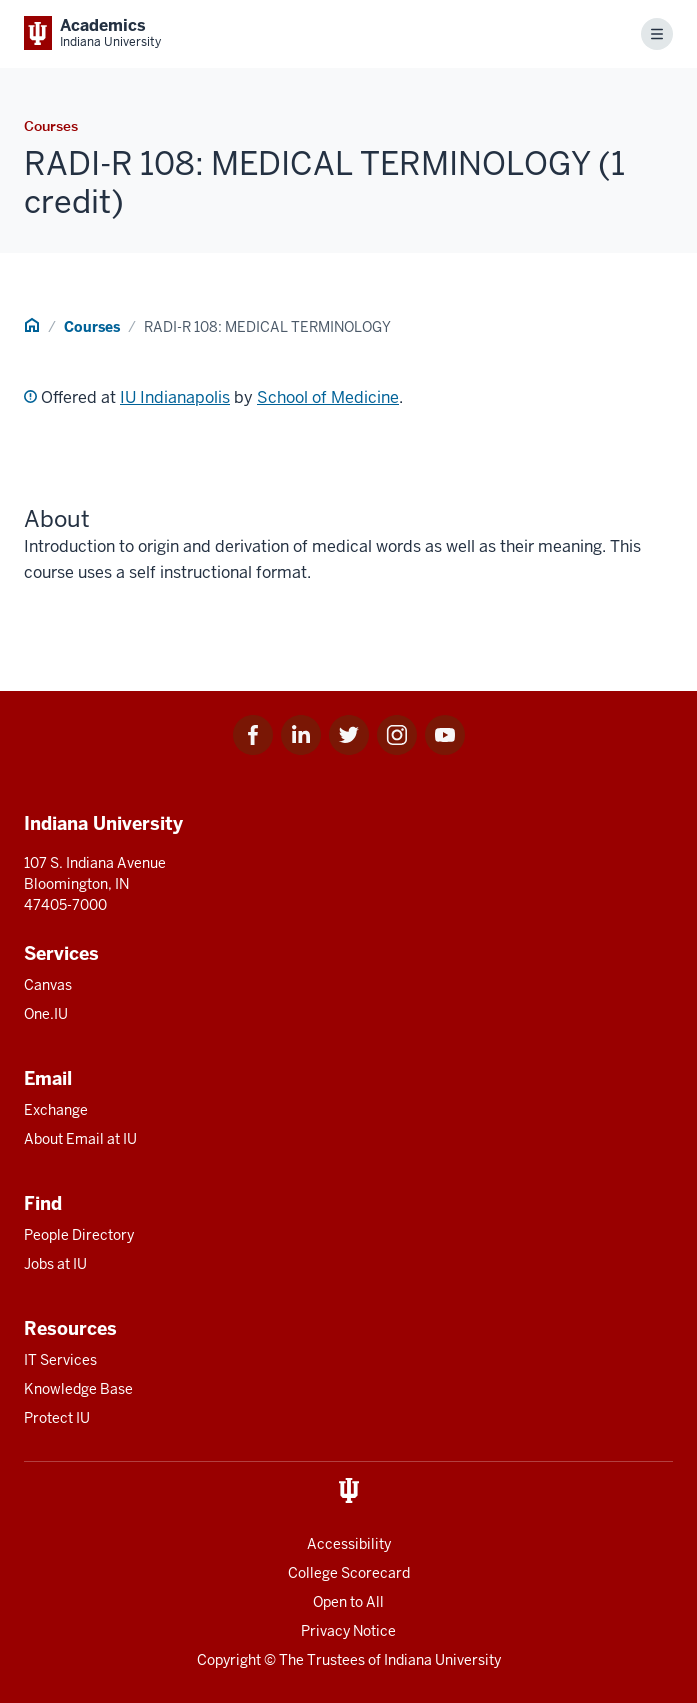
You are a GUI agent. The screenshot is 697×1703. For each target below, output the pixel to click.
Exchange (56, 1110)
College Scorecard (349, 1573)
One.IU (46, 1014)
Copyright (229, 1660)
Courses (92, 327)
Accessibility (349, 1544)
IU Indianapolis (175, 397)
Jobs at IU (55, 1264)
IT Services (60, 1360)
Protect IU (57, 1418)
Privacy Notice (348, 1631)
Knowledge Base (78, 1389)
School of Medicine (328, 397)
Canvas (48, 985)
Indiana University (442, 1660)
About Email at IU (80, 1139)
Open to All (348, 1602)
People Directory (79, 1235)
